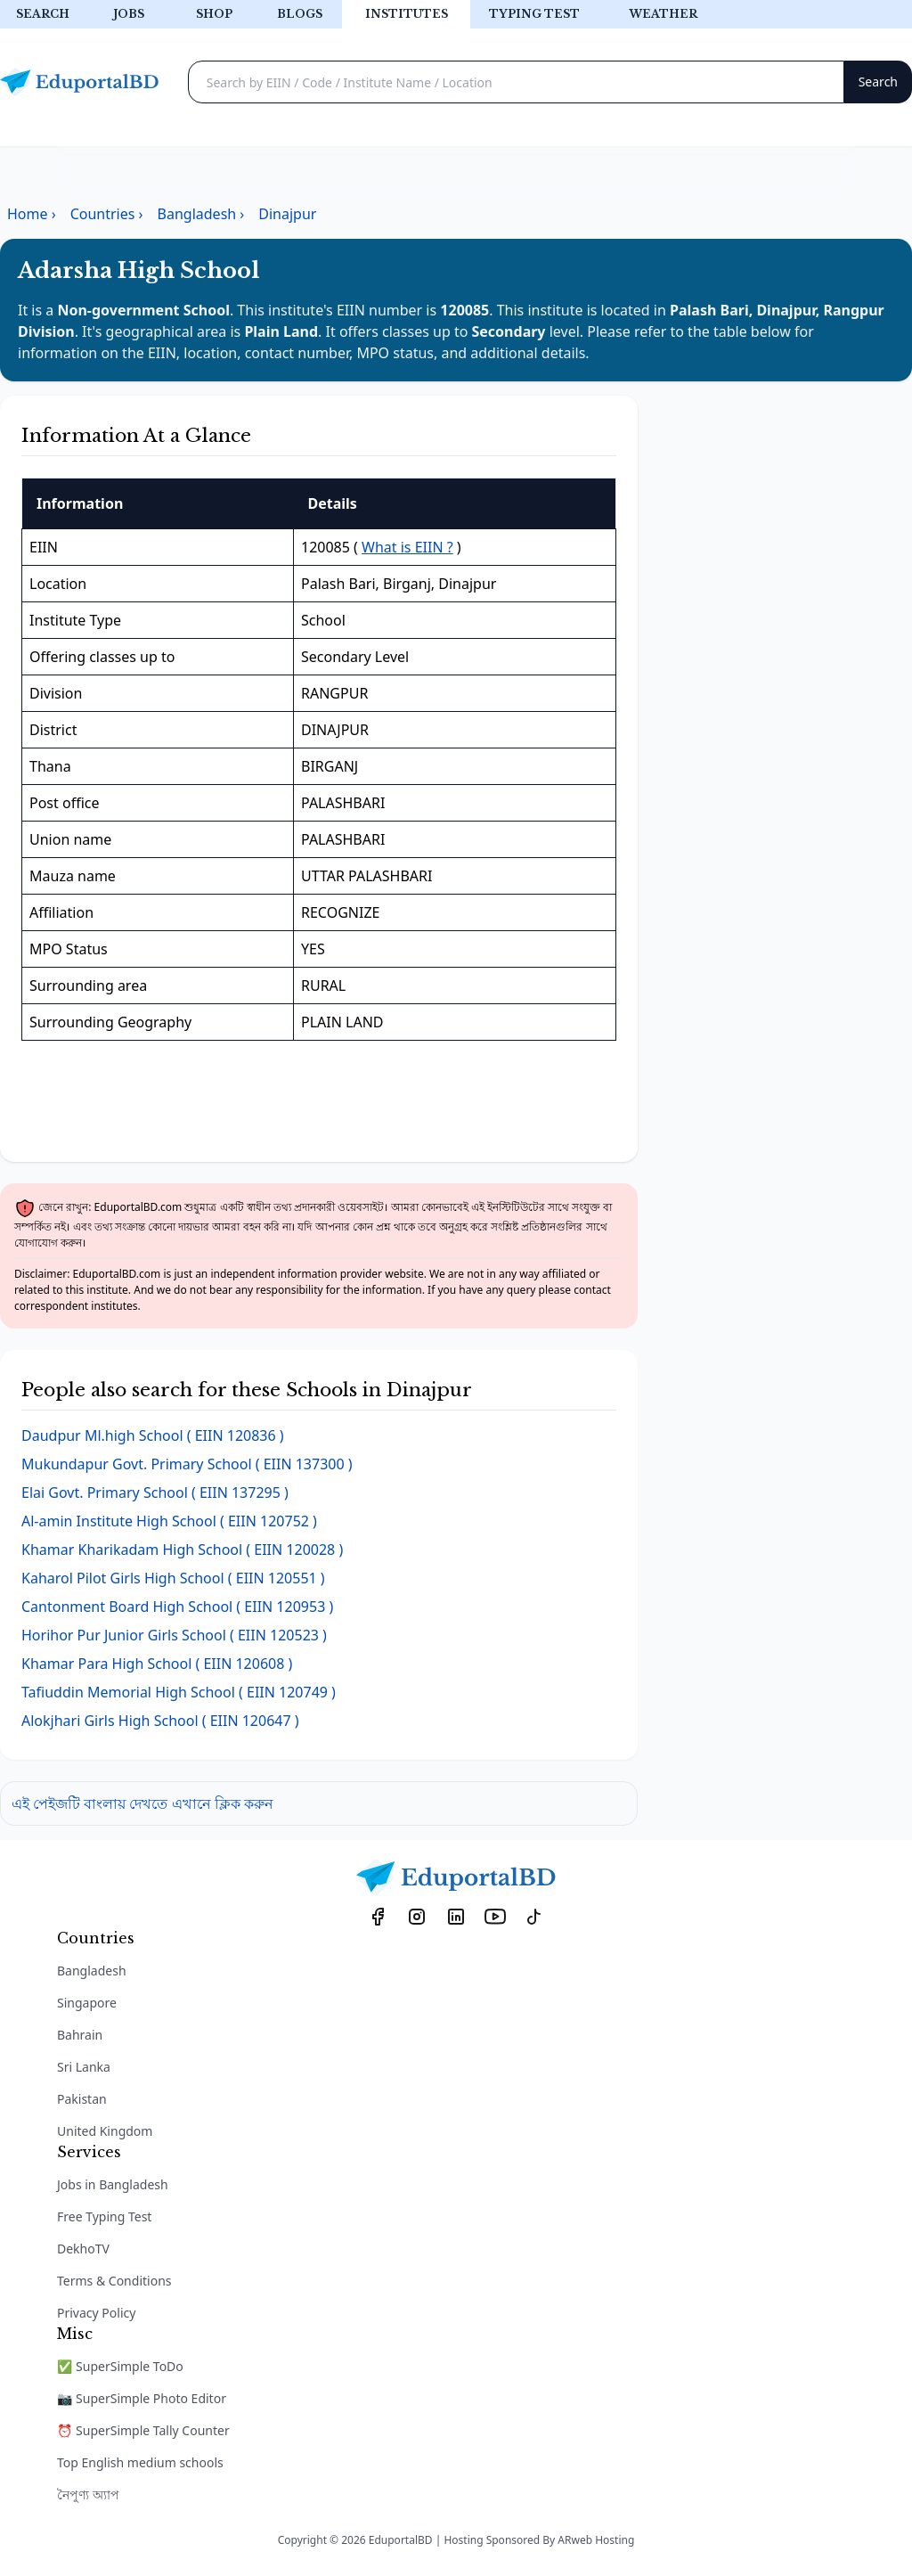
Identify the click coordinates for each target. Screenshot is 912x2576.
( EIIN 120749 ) (178, 1692)
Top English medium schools (140, 2462)
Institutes (406, 13)
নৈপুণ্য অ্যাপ (88, 2494)
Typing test (534, 13)
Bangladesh (91, 1970)
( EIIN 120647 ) (160, 1720)
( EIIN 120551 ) (173, 1578)
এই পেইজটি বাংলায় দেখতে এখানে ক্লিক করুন (142, 1803)
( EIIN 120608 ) (156, 1663)
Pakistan (82, 2098)
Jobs (128, 13)
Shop (214, 13)
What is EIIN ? (407, 547)
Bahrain (79, 2034)
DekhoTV (83, 2248)
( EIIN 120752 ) (169, 1521)
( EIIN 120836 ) (152, 1435)
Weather (663, 13)
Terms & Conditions (114, 2280)
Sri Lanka (83, 2066)
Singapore (87, 2002)
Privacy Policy (96, 2312)
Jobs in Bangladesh (112, 2184)
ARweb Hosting (596, 2539)
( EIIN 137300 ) (187, 1464)
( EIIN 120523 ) (174, 1635)
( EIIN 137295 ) (155, 1492)
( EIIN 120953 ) (177, 1606)
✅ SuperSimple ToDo (120, 2366)
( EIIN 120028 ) (182, 1549)
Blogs (299, 13)
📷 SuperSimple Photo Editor (141, 2398)
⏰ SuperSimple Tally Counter (143, 2430)
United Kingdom (104, 2130)
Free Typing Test (104, 2216)
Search (42, 13)
